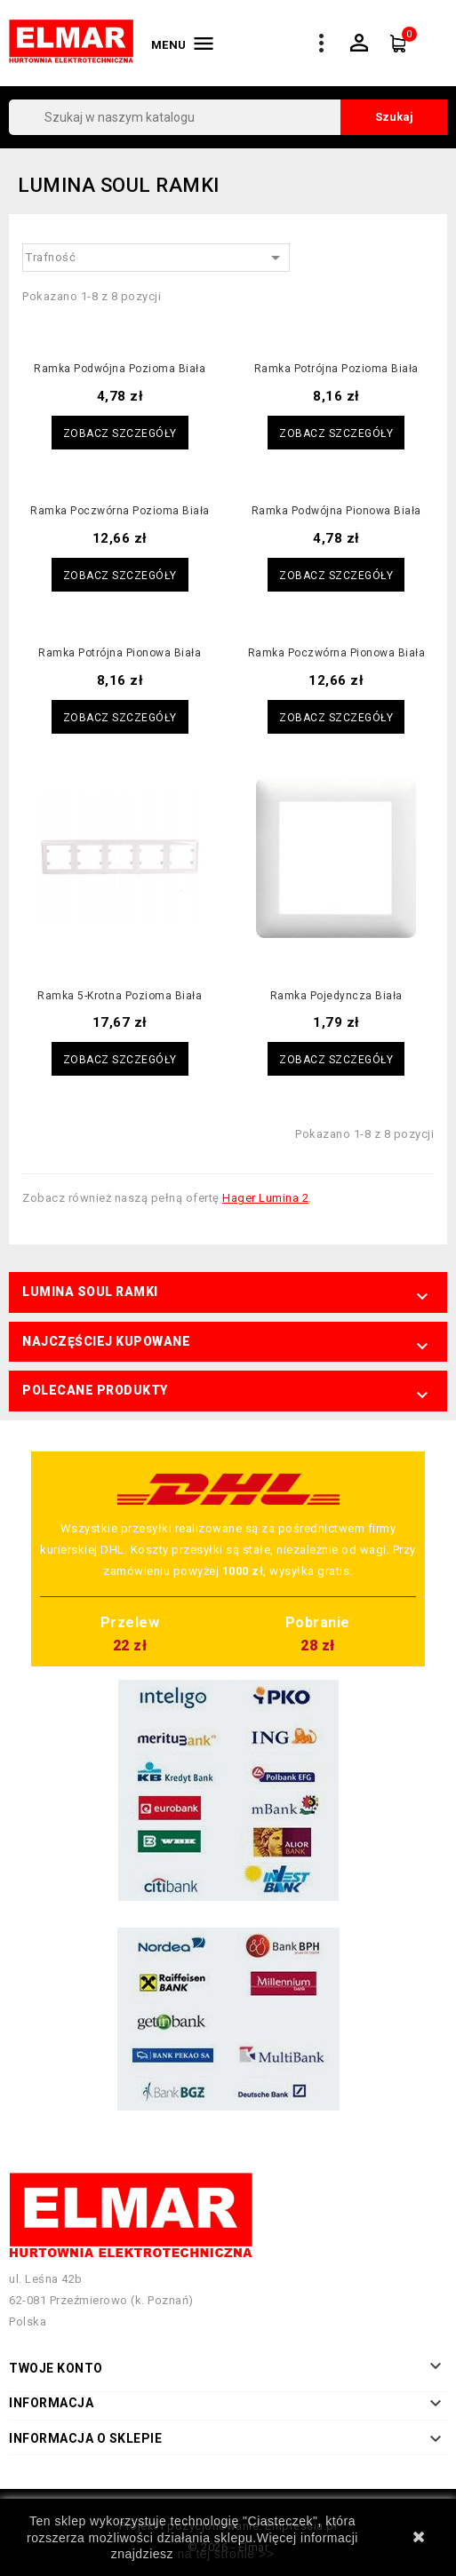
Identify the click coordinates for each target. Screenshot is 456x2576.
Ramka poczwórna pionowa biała (337, 653)
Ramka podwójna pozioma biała (119, 368)
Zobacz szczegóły (120, 433)
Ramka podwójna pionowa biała (336, 511)
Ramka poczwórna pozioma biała (120, 511)
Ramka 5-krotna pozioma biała (119, 996)
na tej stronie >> (225, 2554)
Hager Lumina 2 (265, 1198)
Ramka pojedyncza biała (336, 996)
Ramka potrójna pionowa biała (119, 653)
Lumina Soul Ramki (90, 1291)
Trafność (156, 257)
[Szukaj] (228, 117)
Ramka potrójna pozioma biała (336, 368)
